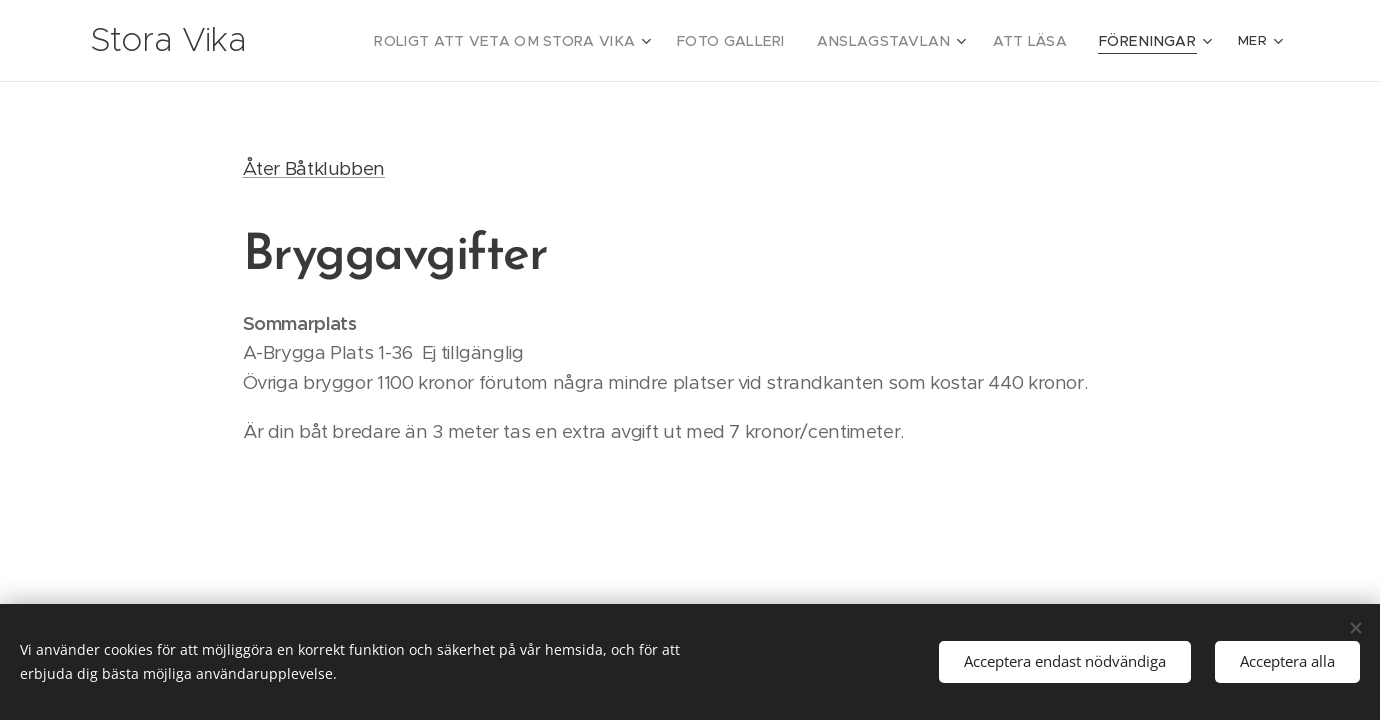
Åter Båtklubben (314, 168)
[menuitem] (561, 41)
